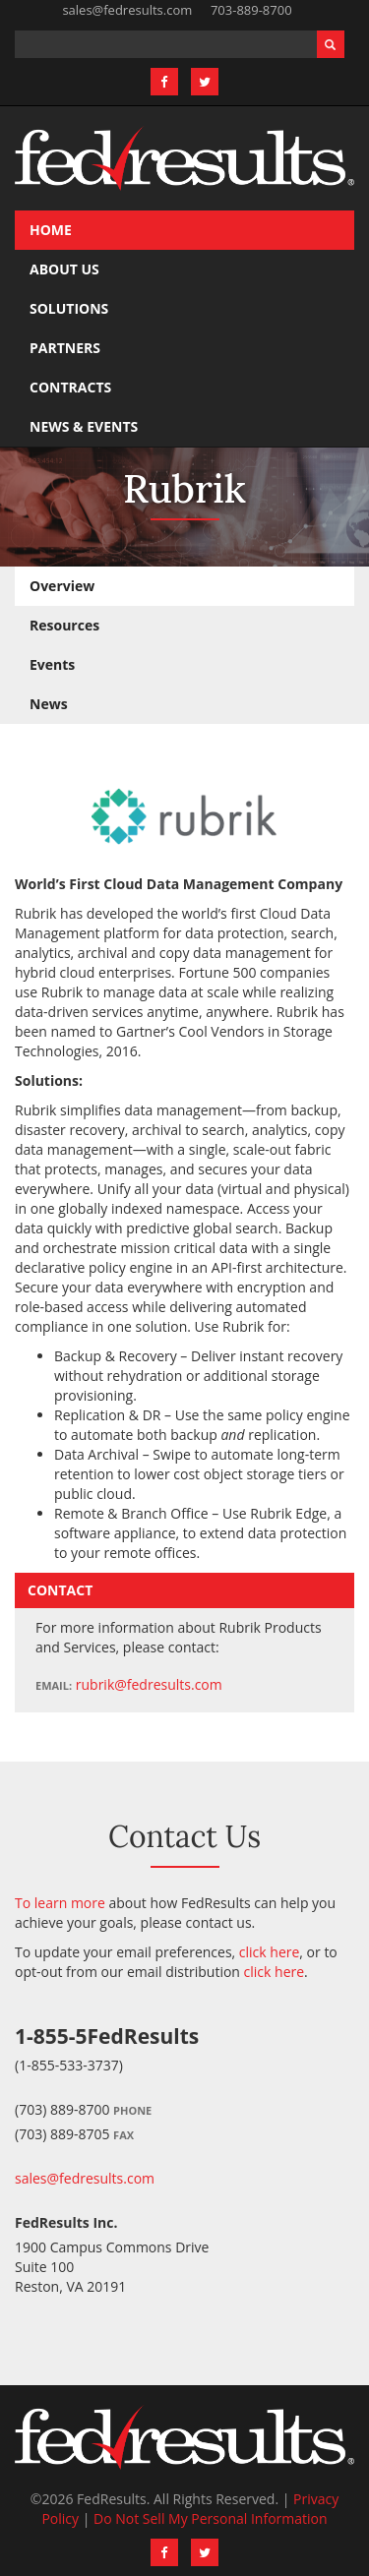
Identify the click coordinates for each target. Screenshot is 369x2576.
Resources (64, 625)
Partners (65, 347)
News (49, 703)
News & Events (84, 426)
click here (269, 1952)
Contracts (70, 387)
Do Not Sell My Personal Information (210, 2518)
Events (52, 664)
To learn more (60, 1902)
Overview (62, 585)
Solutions (69, 308)
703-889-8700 (251, 10)
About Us (64, 269)
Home (51, 229)
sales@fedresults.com (127, 10)
